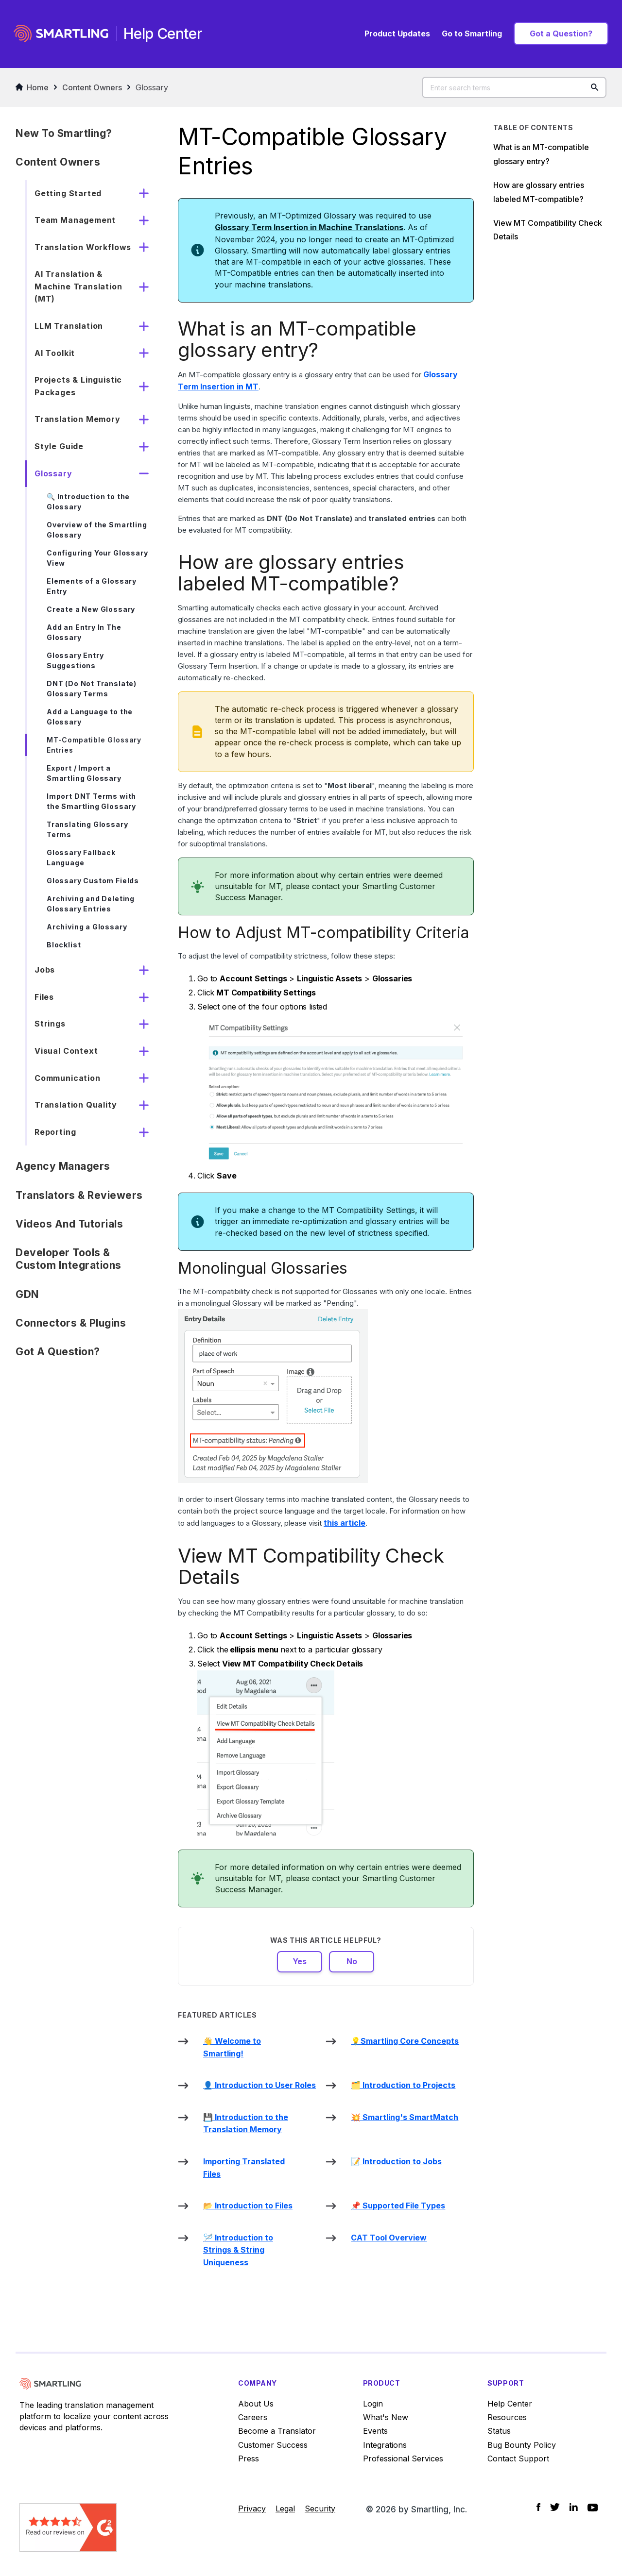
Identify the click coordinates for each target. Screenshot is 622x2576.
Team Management (75, 220)
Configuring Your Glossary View (97, 558)
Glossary (152, 87)
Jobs (45, 970)
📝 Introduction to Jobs (396, 2161)
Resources (507, 2417)
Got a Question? (561, 33)
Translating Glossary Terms (87, 829)
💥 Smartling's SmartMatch (404, 2117)
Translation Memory (78, 419)
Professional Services (403, 2458)
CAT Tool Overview (389, 2237)
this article (344, 1523)
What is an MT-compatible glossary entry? (541, 154)
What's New (385, 2417)
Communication (68, 1078)
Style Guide (59, 446)
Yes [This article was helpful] (300, 1961)
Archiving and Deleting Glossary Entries (91, 903)
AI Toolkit (55, 353)
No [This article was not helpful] (351, 1961)
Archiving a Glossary (87, 927)
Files (44, 997)
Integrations (385, 2445)
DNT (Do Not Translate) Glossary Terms (92, 688)
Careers (252, 2417)
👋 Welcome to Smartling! (232, 2047)
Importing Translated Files (244, 2167)
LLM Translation (69, 326)
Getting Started (68, 193)
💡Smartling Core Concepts (405, 2041)
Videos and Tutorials (69, 1224)
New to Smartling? (64, 133)
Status (499, 2431)
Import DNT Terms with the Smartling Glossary (91, 801)
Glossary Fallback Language (81, 857)
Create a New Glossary (91, 609)
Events (375, 2431)
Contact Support (518, 2458)
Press (248, 2458)
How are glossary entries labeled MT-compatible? (538, 192)
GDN (27, 1294)
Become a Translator (277, 2431)
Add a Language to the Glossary (90, 716)
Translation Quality (76, 1105)
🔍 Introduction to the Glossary (88, 501)
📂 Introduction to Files (248, 2205)
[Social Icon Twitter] (555, 2507)
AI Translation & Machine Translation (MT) (78, 286)
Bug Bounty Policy (521, 2445)
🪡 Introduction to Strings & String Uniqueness (238, 2250)
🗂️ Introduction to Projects (403, 2085)
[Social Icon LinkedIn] (574, 2507)
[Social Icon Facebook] (538, 2507)
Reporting (55, 1132)
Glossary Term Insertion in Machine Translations (309, 227)
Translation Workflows (83, 247)
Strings (50, 1023)
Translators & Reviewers (79, 1195)
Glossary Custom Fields (93, 880)
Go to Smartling (472, 33)
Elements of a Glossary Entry (92, 586)
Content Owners (92, 87)
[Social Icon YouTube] (592, 2507)
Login (373, 2403)
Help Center (509, 2403)
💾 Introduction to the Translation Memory (245, 2123)
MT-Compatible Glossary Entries (94, 745)
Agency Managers (63, 1166)
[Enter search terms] (514, 87)
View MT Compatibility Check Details (547, 230)
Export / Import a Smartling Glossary (84, 773)
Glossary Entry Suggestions (75, 660)
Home (32, 87)
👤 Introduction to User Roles (259, 2085)
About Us (256, 2403)
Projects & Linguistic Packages (78, 386)
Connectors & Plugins (71, 1323)
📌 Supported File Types (398, 2205)
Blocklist (64, 945)
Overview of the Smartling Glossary (97, 530)
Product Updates (397, 33)
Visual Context (66, 1051)
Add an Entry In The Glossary (84, 632)
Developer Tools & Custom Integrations (68, 1258)
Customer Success (273, 2445)
